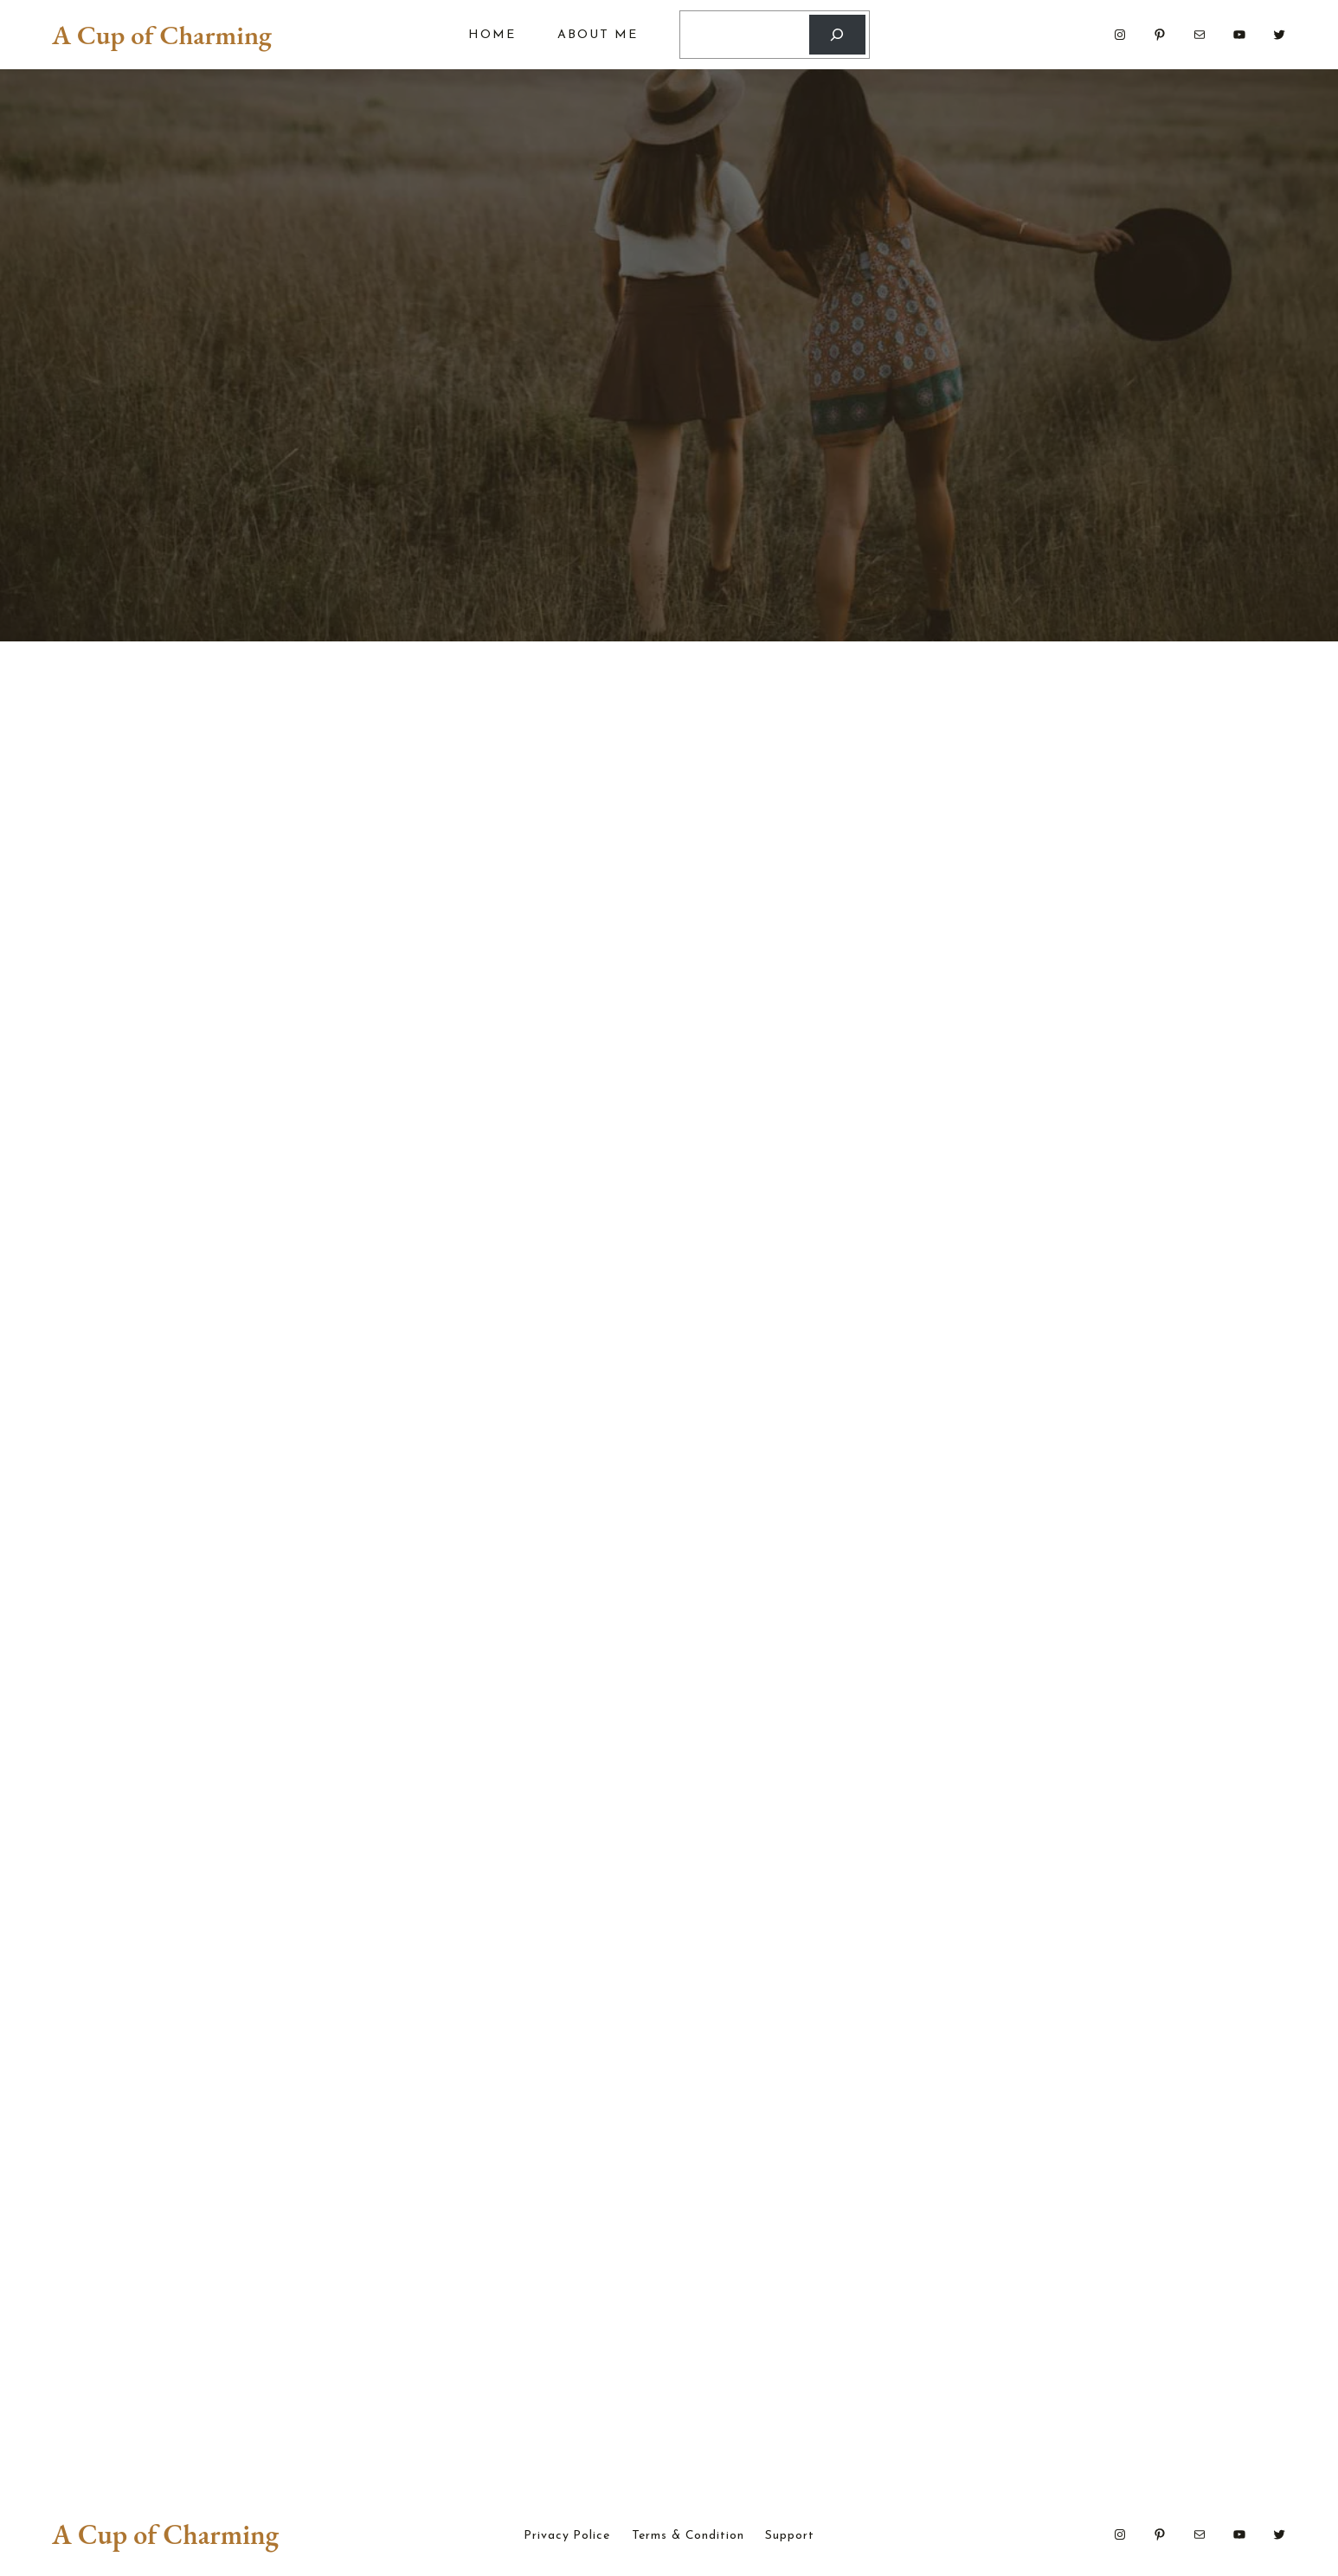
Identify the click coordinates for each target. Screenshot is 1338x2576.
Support (789, 2540)
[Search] (837, 35)
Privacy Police (566, 2540)
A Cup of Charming (162, 34)
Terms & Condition (688, 2540)
